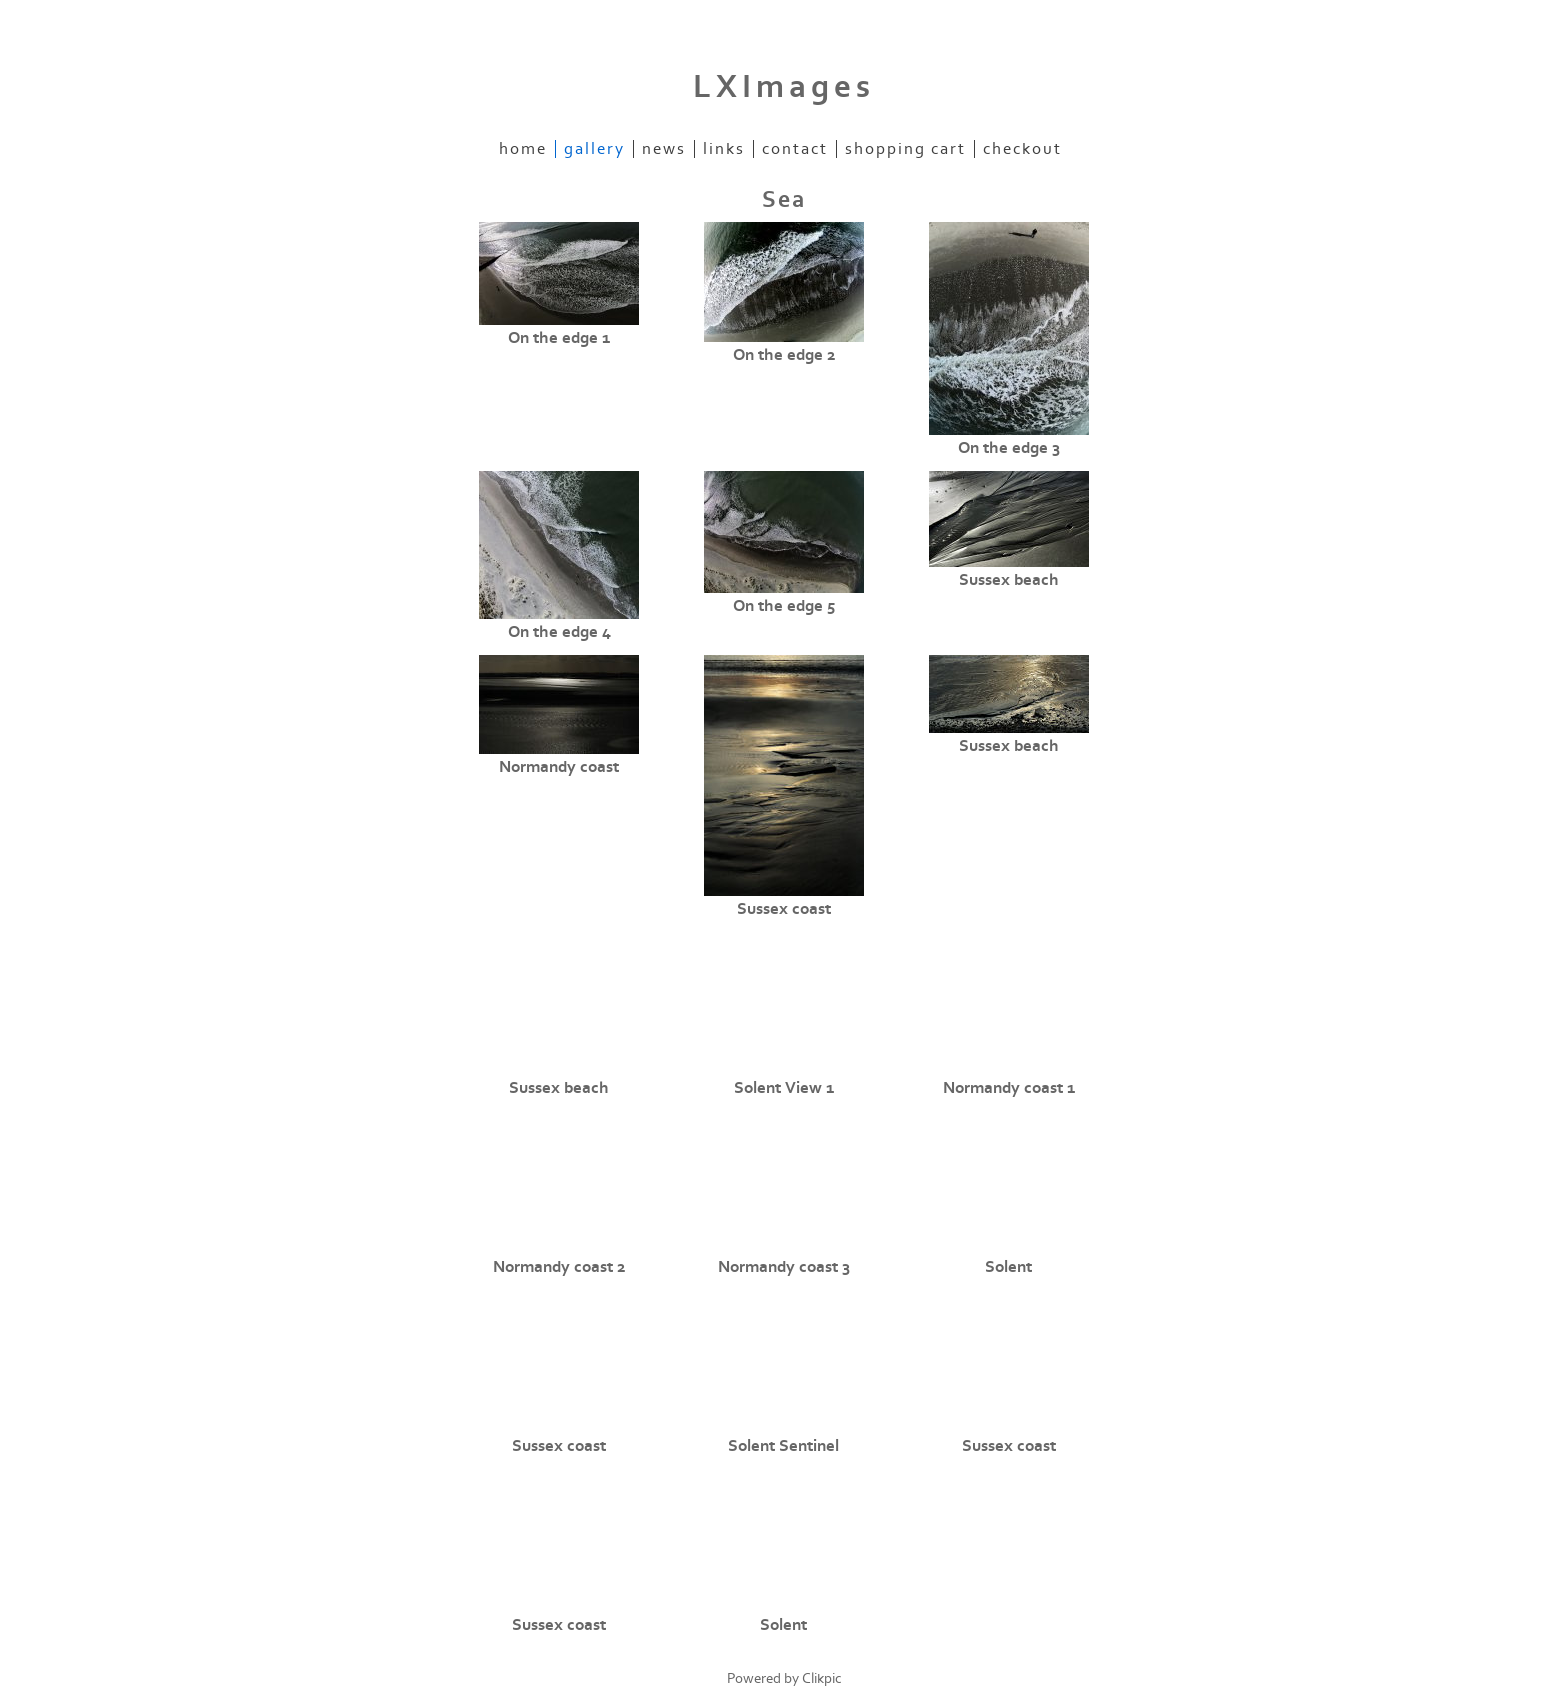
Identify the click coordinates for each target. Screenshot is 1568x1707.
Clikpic (822, 1678)
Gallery (594, 149)
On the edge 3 (1009, 448)
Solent (1008, 1267)
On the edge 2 (784, 355)
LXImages (784, 87)
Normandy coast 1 (1009, 1088)
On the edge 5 (784, 606)
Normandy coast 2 (559, 1267)
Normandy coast (559, 767)
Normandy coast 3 (784, 1267)
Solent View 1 (784, 1088)
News (664, 149)
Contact (795, 149)
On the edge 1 (559, 338)
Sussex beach (1009, 580)
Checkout (1022, 149)
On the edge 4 (559, 632)
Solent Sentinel (783, 1446)
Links (724, 149)
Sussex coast (784, 909)
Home (523, 149)
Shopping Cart (905, 149)
